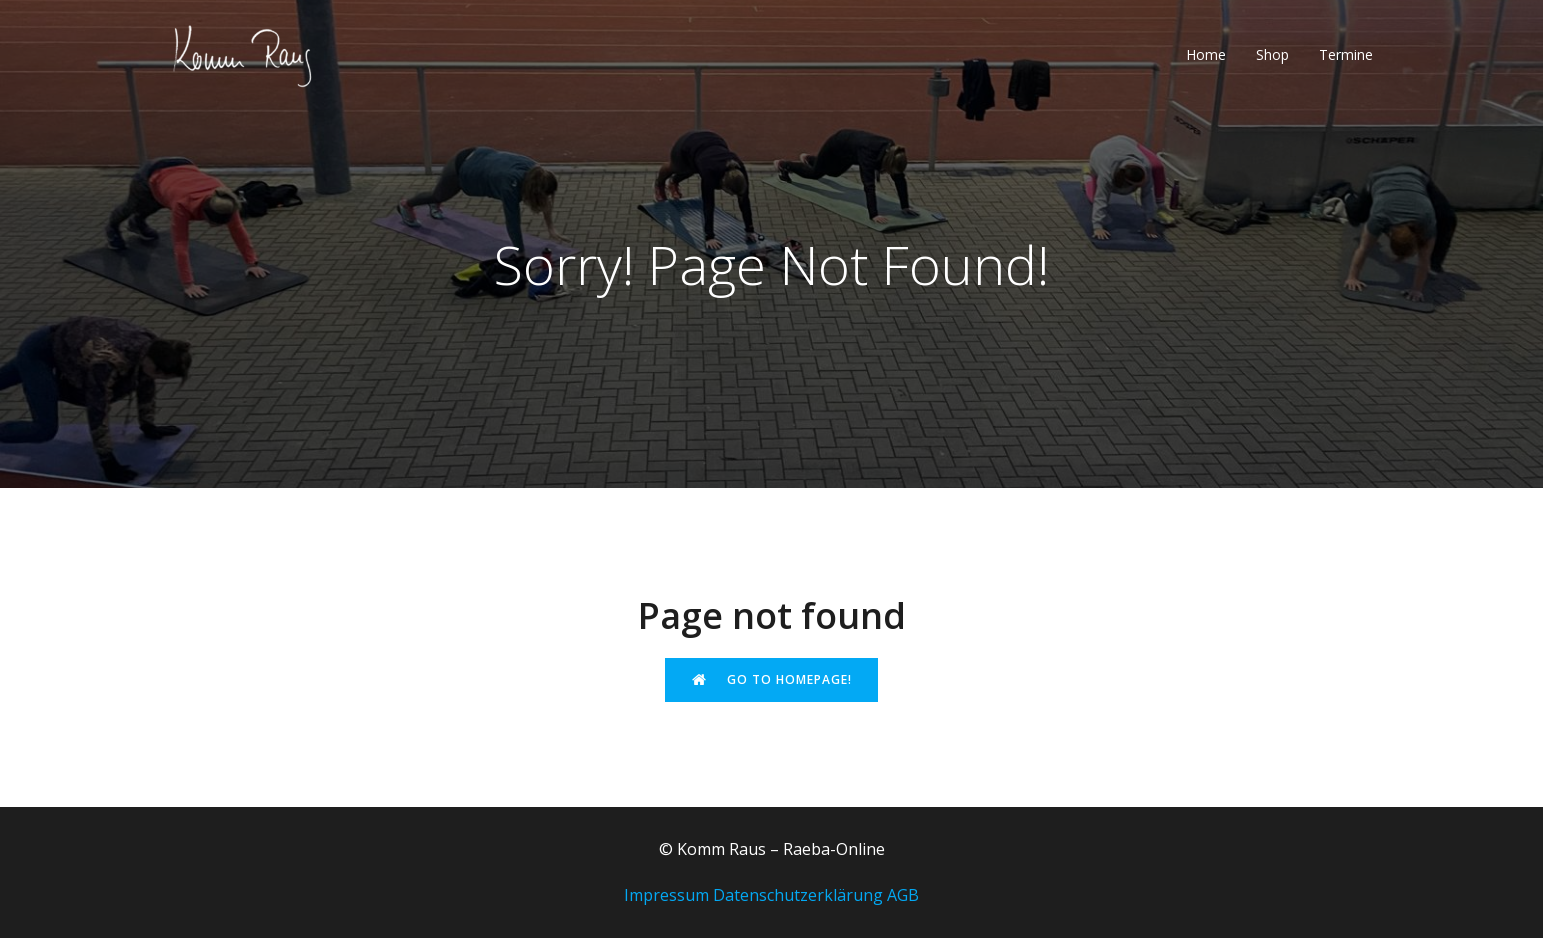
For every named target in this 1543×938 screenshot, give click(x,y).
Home (1206, 54)
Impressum (666, 895)
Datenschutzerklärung (798, 895)
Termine (1346, 54)
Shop (1272, 54)
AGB (903, 895)
